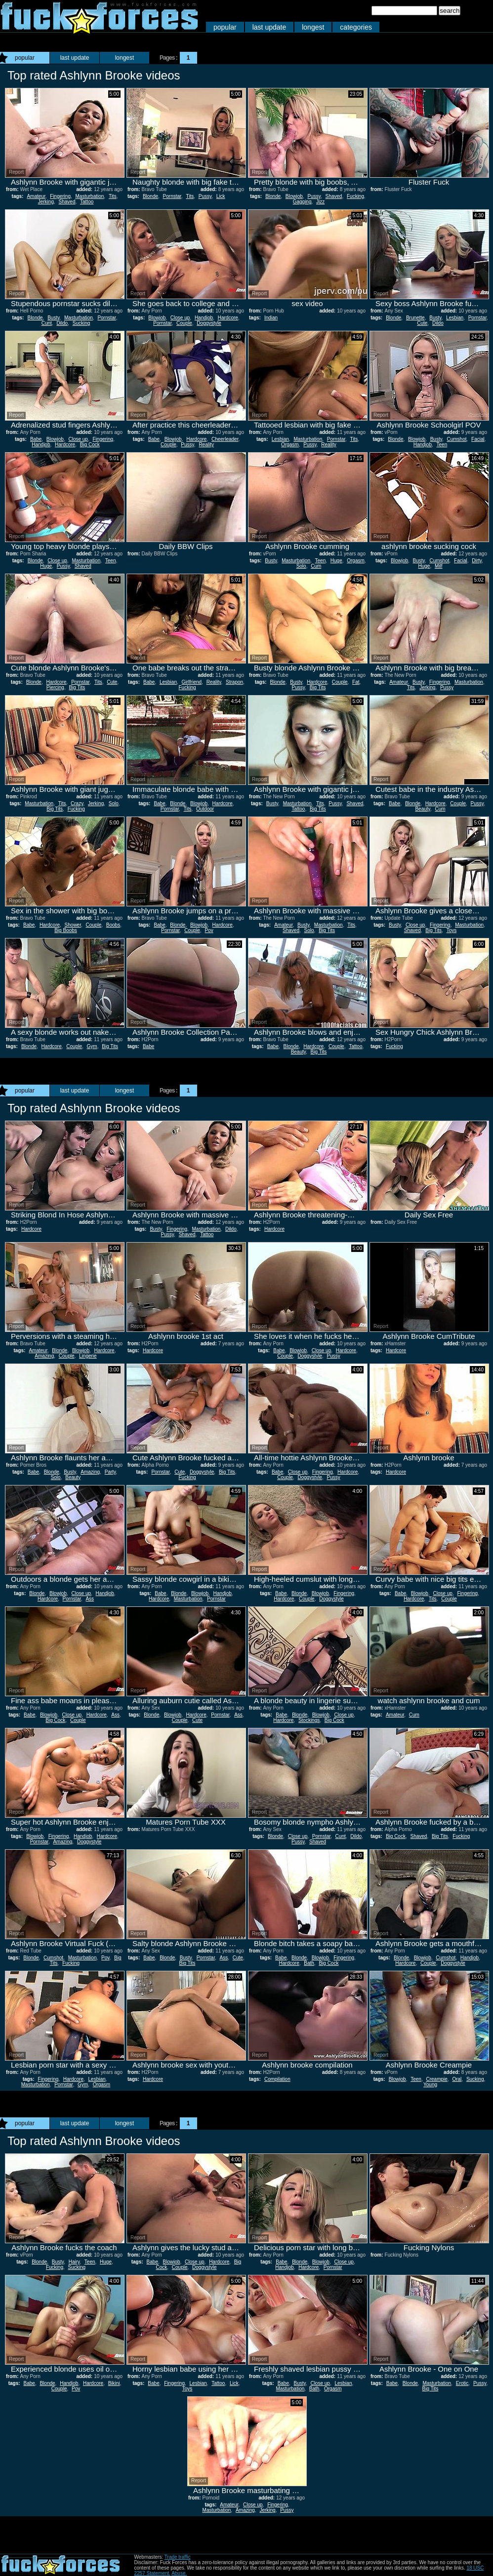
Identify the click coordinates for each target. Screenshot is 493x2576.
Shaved (67, 201)
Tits (113, 196)
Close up (180, 317)
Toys (452, 930)
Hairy (74, 2261)
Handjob (204, 317)
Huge (46, 566)
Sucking (81, 323)
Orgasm (290, 444)
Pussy (205, 196)
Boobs (113, 925)
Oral (456, 2079)
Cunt (46, 323)
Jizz (320, 201)
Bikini (114, 2383)
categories (356, 27)
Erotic (462, 2383)
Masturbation (90, 196)
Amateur (36, 196)
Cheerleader (224, 439)
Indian (271, 317)
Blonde (150, 196)
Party (110, 1472)
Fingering (60, 196)
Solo (301, 566)
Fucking (355, 196)
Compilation (277, 2079)
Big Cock (90, 444)
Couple (184, 323)
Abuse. (179, 2573)
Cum (316, 566)
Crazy (77, 803)
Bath (309, 1963)
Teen (442, 444)
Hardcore (228, 317)
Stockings (309, 1720)
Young (430, 2084)
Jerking (46, 201)
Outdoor (205, 809)
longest (313, 27)
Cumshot (457, 439)
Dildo (62, 323)
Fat (355, 682)
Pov (209, 930)
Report (16, 172)
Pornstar (172, 196)
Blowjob (294, 196)
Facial (478, 439)
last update (269, 27)
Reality (206, 444)
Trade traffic (177, 2557)
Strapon (234, 682)
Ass (89, 1598)
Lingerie (88, 1356)
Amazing (44, 1356)
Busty (53, 317)
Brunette (415, 317)
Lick (220, 196)
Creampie (437, 2079)
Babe (35, 439)
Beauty (422, 809)
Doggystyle (209, 323)
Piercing (55, 687)
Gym (92, 1046)
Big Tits (77, 687)
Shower (73, 925)
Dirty (477, 560)
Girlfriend (192, 682)
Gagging (302, 201)
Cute (422, 323)
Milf (439, 566)
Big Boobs (65, 930)
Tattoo (86, 201)
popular (225, 27)
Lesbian (454, 317)
